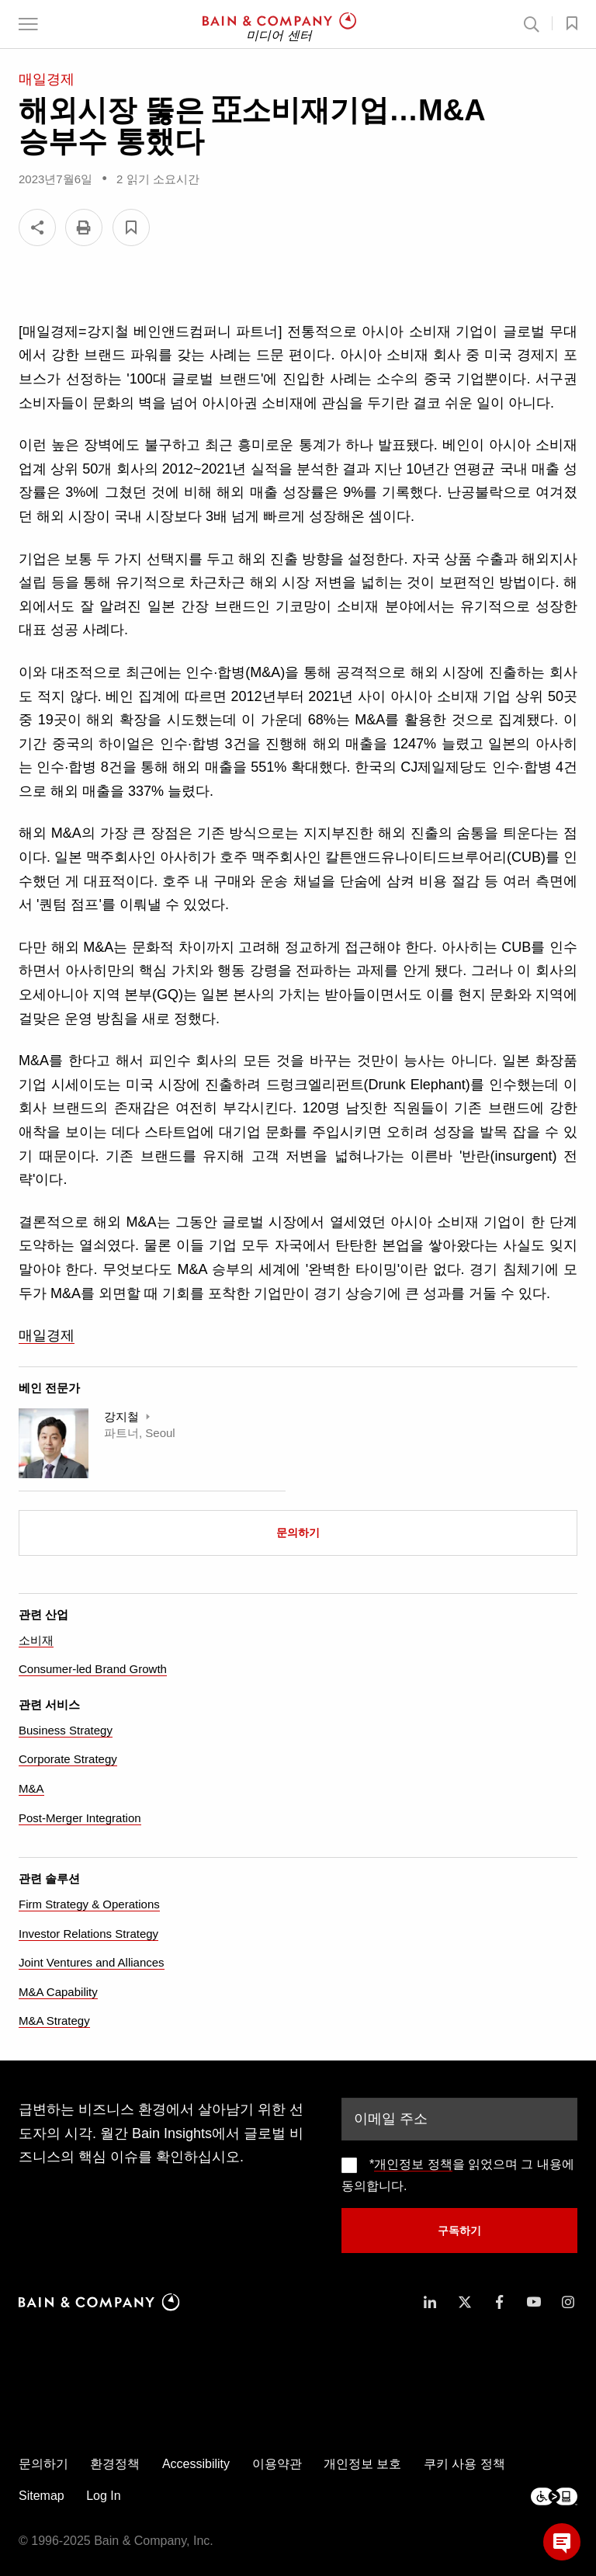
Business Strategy (66, 1730)
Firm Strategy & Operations (89, 1904)
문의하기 (298, 1532)
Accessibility (196, 2463)
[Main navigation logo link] (279, 24)
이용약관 (277, 2463)
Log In (103, 2495)
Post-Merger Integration (80, 1817)
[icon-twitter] (465, 2302)
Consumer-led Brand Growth (93, 1668)
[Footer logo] (554, 2496)
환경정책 (115, 2463)
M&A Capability (58, 1991)
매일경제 (46, 1335)
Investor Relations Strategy (88, 1933)
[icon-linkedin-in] (430, 2302)
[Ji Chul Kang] (53, 1443)
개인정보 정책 (413, 2164)
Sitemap (41, 2495)
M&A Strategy (54, 2020)
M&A (31, 1788)
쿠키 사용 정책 (464, 2463)
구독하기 (459, 2230)
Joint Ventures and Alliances (92, 1962)
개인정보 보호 (362, 2463)
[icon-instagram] (568, 2302)
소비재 (36, 1640)
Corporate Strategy (68, 1758)
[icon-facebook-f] (499, 2302)
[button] (28, 24)
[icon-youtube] (534, 2302)
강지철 (123, 1416)
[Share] (37, 227)
